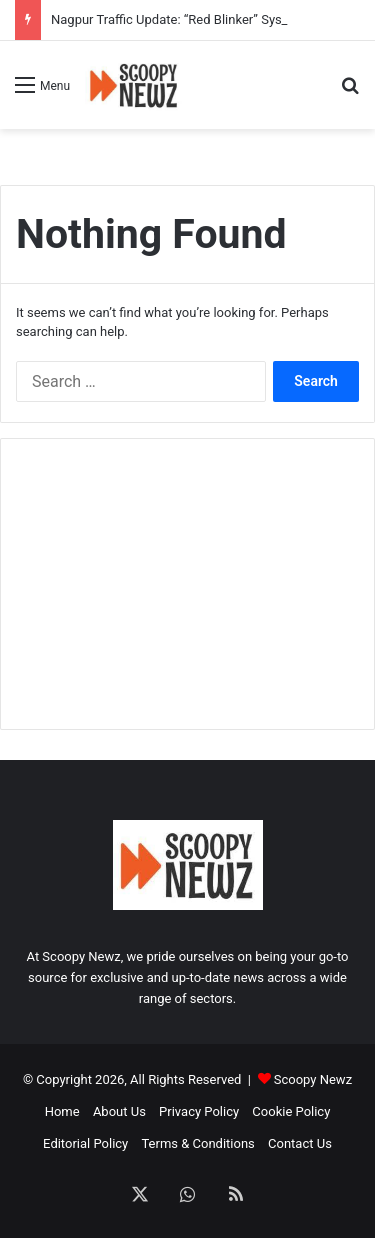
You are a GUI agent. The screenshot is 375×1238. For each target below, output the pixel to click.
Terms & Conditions (197, 1143)
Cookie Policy (291, 1111)
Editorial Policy (85, 1143)
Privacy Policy (199, 1111)
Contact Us (300, 1143)
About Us (119, 1111)
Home (62, 1111)
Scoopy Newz (313, 1079)
